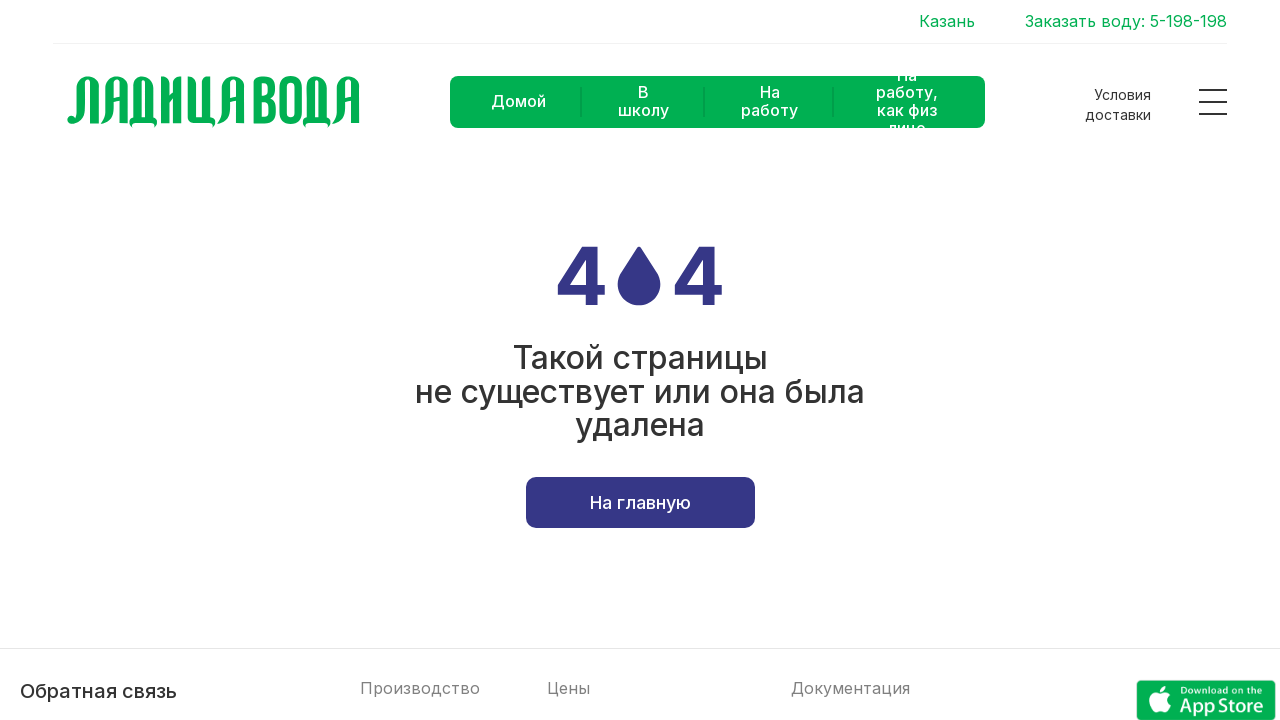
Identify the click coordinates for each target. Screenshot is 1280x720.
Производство (420, 688)
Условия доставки (1118, 104)
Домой (518, 101)
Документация (850, 688)
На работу (769, 101)
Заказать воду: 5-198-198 (1126, 21)
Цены (568, 688)
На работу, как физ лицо (907, 102)
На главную (640, 502)
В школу (643, 101)
